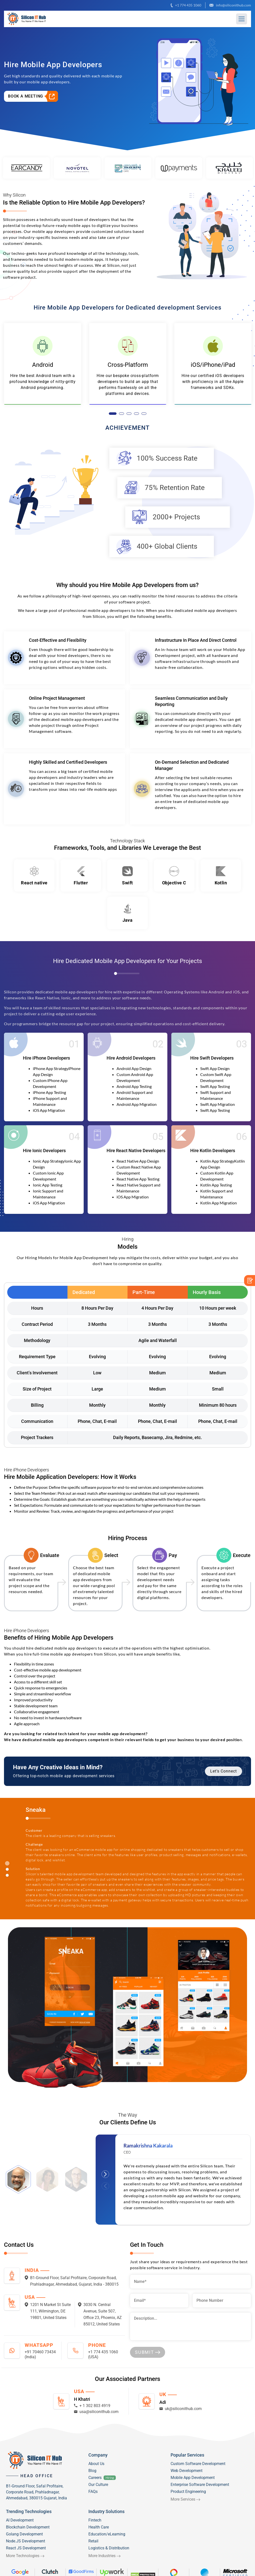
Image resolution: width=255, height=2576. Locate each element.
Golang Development (24, 2534)
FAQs (93, 2491)
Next (105, 2174)
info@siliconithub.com (230, 5)
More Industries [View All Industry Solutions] (102, 2555)
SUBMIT (144, 2352)
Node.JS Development (25, 2541)
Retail (93, 2541)
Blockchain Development (28, 2527)
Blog (92, 2470)
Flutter (81, 882)
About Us (96, 2463)
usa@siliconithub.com (96, 2411)
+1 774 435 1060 (186, 5)
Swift (127, 882)
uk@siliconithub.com (180, 2408)
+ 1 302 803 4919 (92, 2405)
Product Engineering (188, 2491)
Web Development (186, 2470)
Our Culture (98, 2484)
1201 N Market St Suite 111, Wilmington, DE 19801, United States (48, 2311)
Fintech (94, 2520)
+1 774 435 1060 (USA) (103, 2354)
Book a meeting (33, 96)
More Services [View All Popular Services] (183, 2499)
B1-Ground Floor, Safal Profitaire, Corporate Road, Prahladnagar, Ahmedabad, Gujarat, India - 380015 (72, 2281)
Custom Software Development (198, 2463)
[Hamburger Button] (241, 18)
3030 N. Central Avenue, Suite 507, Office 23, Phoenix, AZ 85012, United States (100, 2314)
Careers (95, 2477)
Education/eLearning (106, 2534)
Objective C (174, 882)
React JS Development (26, 2548)
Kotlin (221, 882)
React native (34, 882)
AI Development (20, 2520)
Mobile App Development (193, 2477)
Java (128, 920)
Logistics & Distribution (108, 2548)
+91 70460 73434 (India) (40, 2354)
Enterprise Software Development (200, 2484)
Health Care (98, 2527)
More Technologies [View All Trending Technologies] (22, 2555)
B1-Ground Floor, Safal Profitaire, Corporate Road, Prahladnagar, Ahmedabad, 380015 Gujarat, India (36, 2492)
